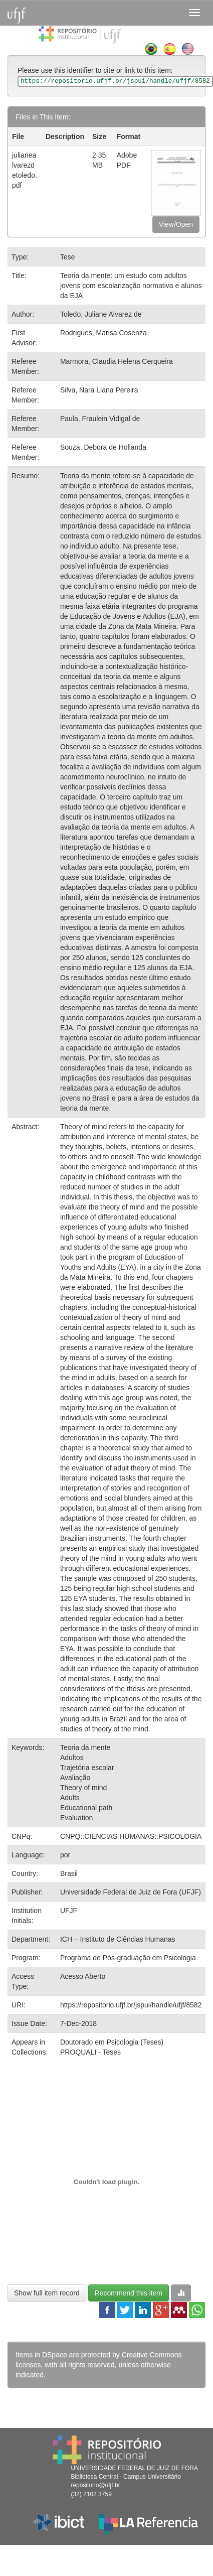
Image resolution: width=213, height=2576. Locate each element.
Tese (67, 257)
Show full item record (47, 2293)
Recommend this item (128, 2293)
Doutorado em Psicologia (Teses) (111, 2042)
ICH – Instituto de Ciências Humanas (117, 1939)
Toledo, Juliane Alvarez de (101, 314)
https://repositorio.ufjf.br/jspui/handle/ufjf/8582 (131, 2005)
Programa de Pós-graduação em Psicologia (128, 1958)
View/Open (176, 224)
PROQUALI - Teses (90, 2052)
